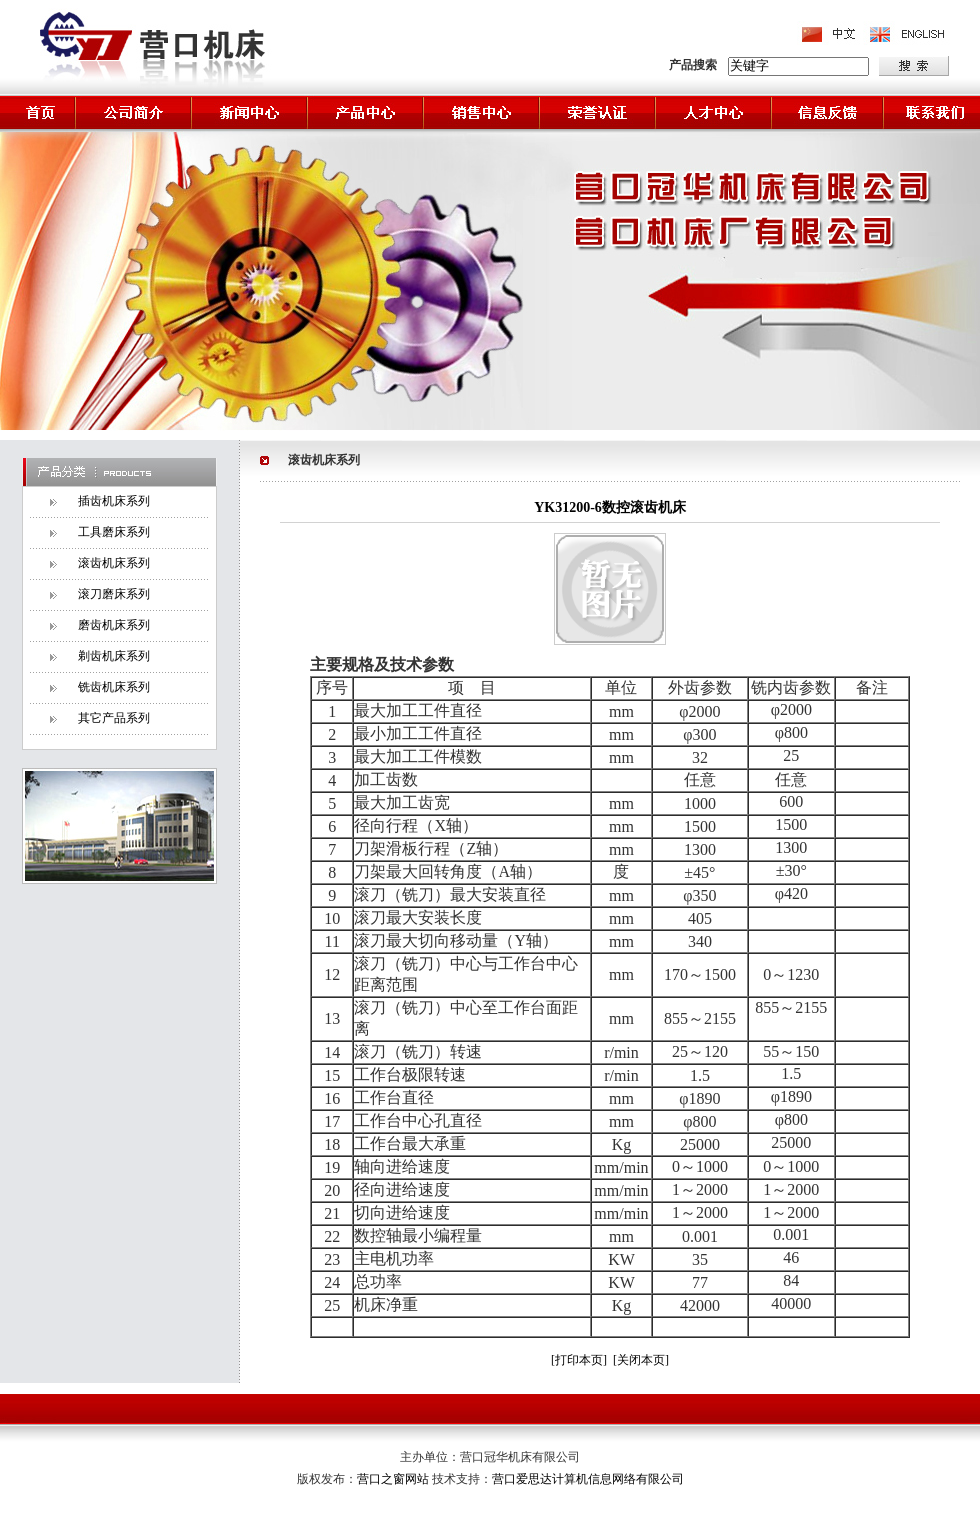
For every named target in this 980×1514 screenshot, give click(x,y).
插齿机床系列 (114, 501)
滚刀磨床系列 (114, 594)
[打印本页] (579, 1360)
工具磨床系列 (114, 532)
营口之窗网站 (394, 1479)
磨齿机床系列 (114, 625)
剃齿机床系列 (114, 656)
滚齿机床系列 (114, 563)
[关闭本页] (641, 1360)
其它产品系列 (114, 718)
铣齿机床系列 (114, 687)
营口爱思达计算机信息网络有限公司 (588, 1479)
